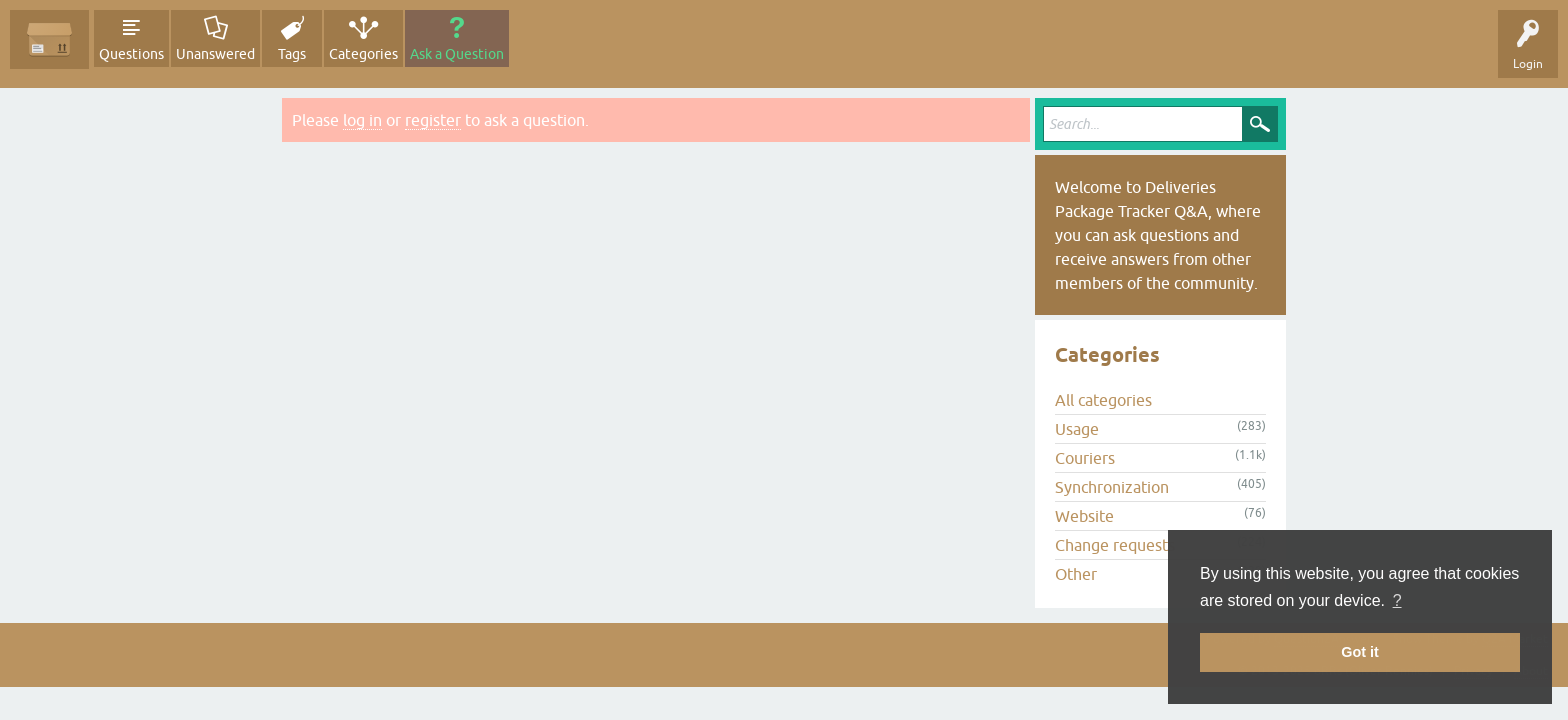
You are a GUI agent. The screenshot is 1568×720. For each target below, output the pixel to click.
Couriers (1085, 458)
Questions (131, 54)
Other (1076, 574)
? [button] (1397, 600)
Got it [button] (1360, 652)
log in (362, 120)
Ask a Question (457, 54)
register (433, 120)
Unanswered (215, 54)
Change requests (1115, 545)
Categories (363, 54)
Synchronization (1112, 487)
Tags (292, 54)
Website (1084, 516)
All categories (1103, 400)
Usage (1077, 429)
